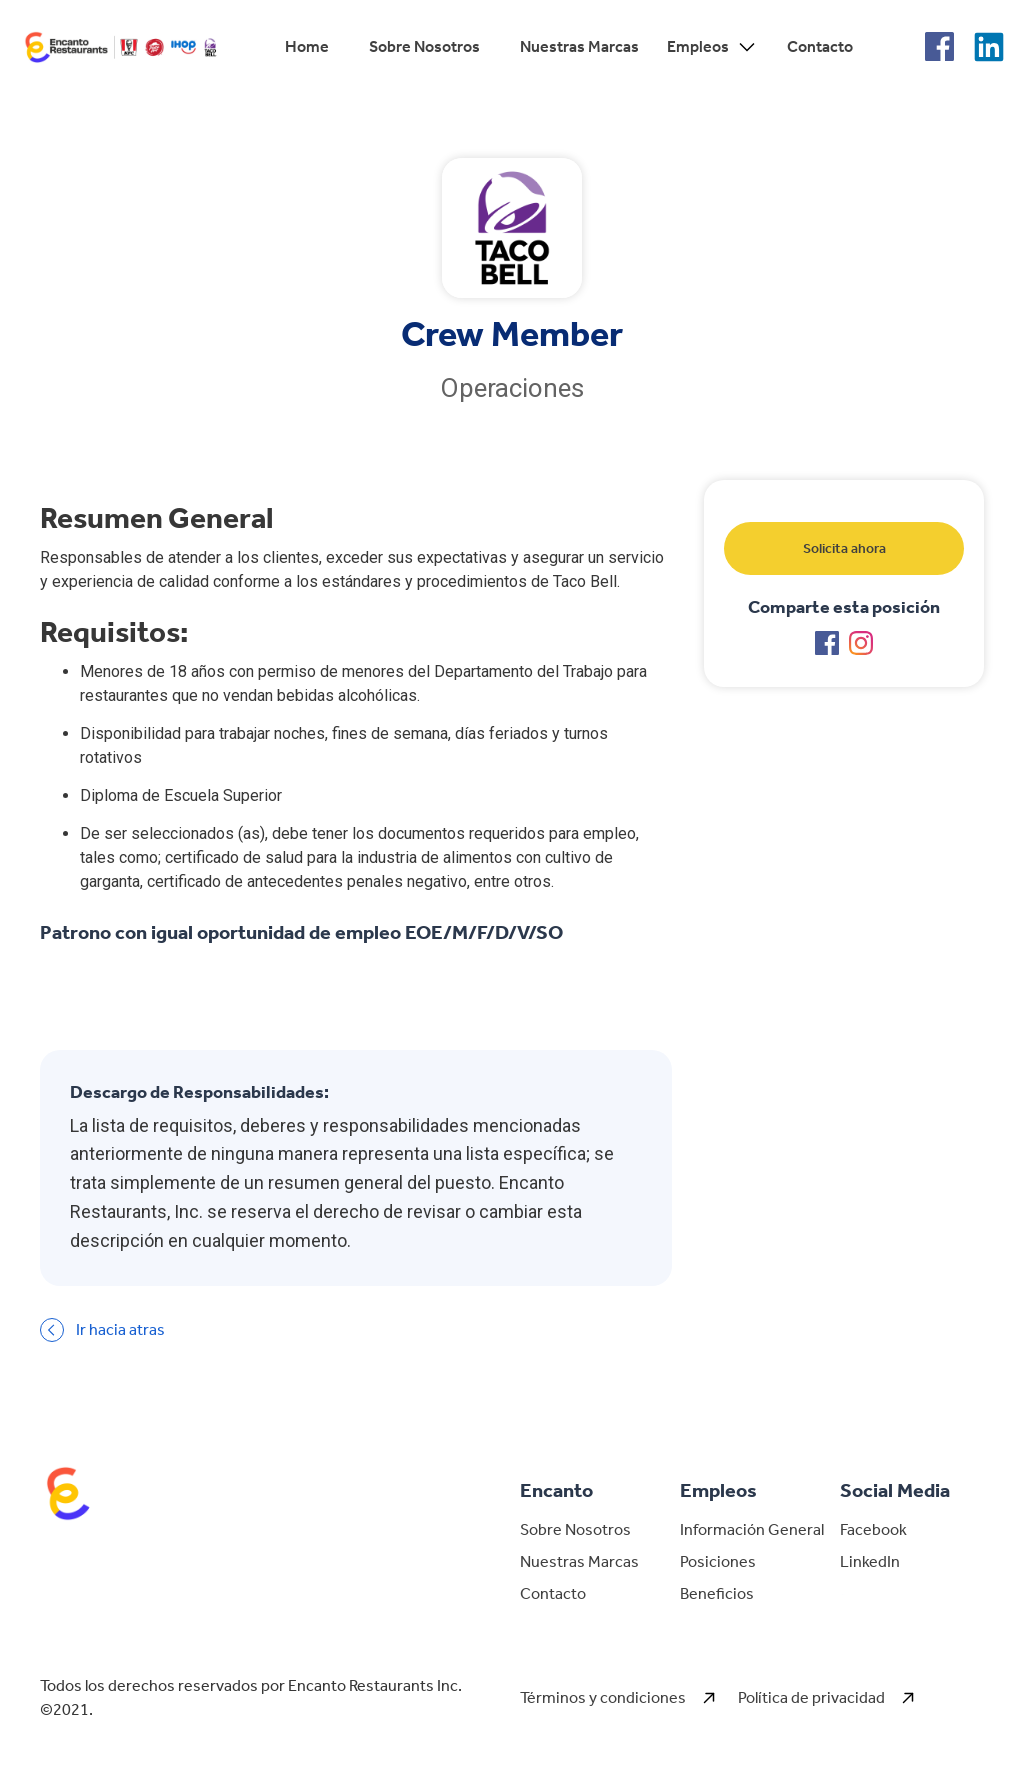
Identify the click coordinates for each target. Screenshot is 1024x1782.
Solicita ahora (844, 548)
